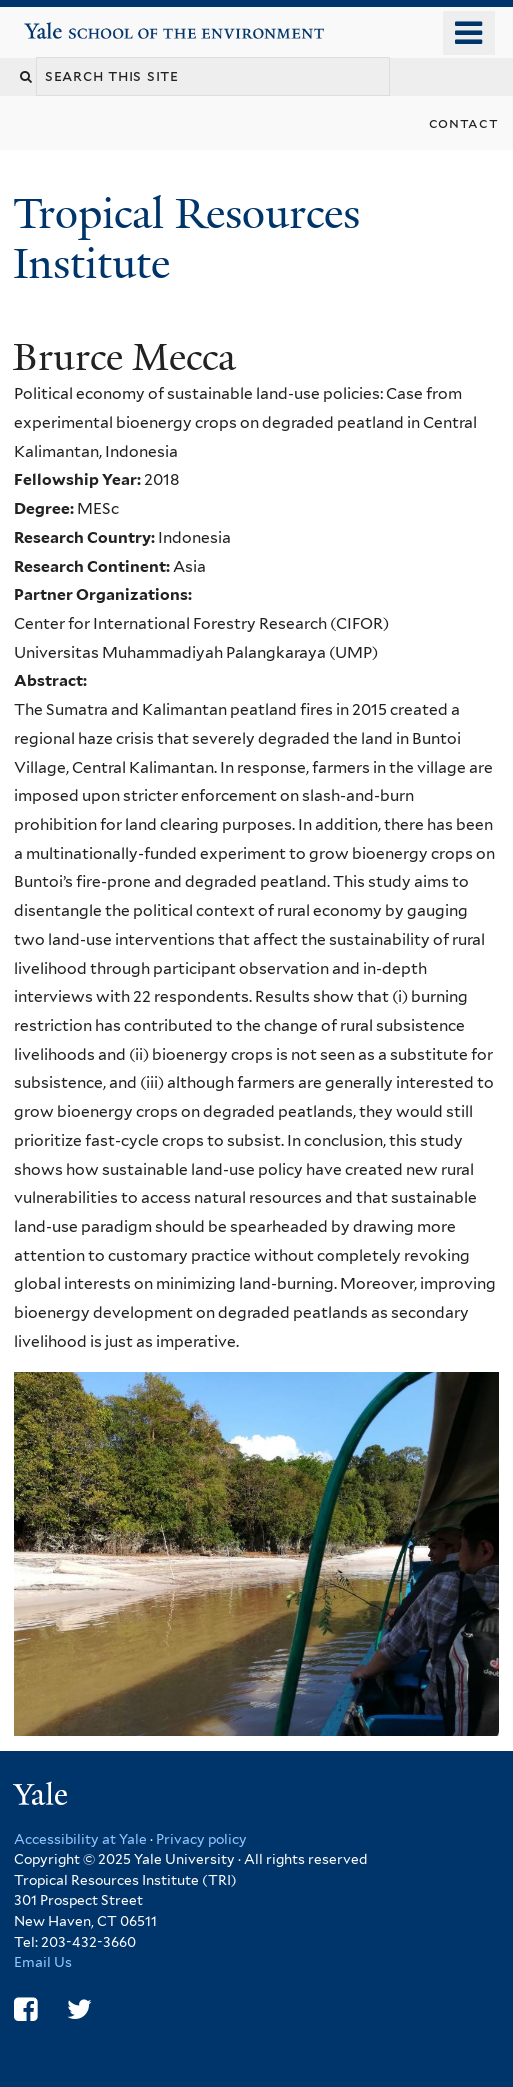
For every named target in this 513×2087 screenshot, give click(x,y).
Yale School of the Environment (81, 23)
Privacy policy (201, 1839)
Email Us (43, 1962)
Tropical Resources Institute (186, 238)
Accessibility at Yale (80, 1839)
